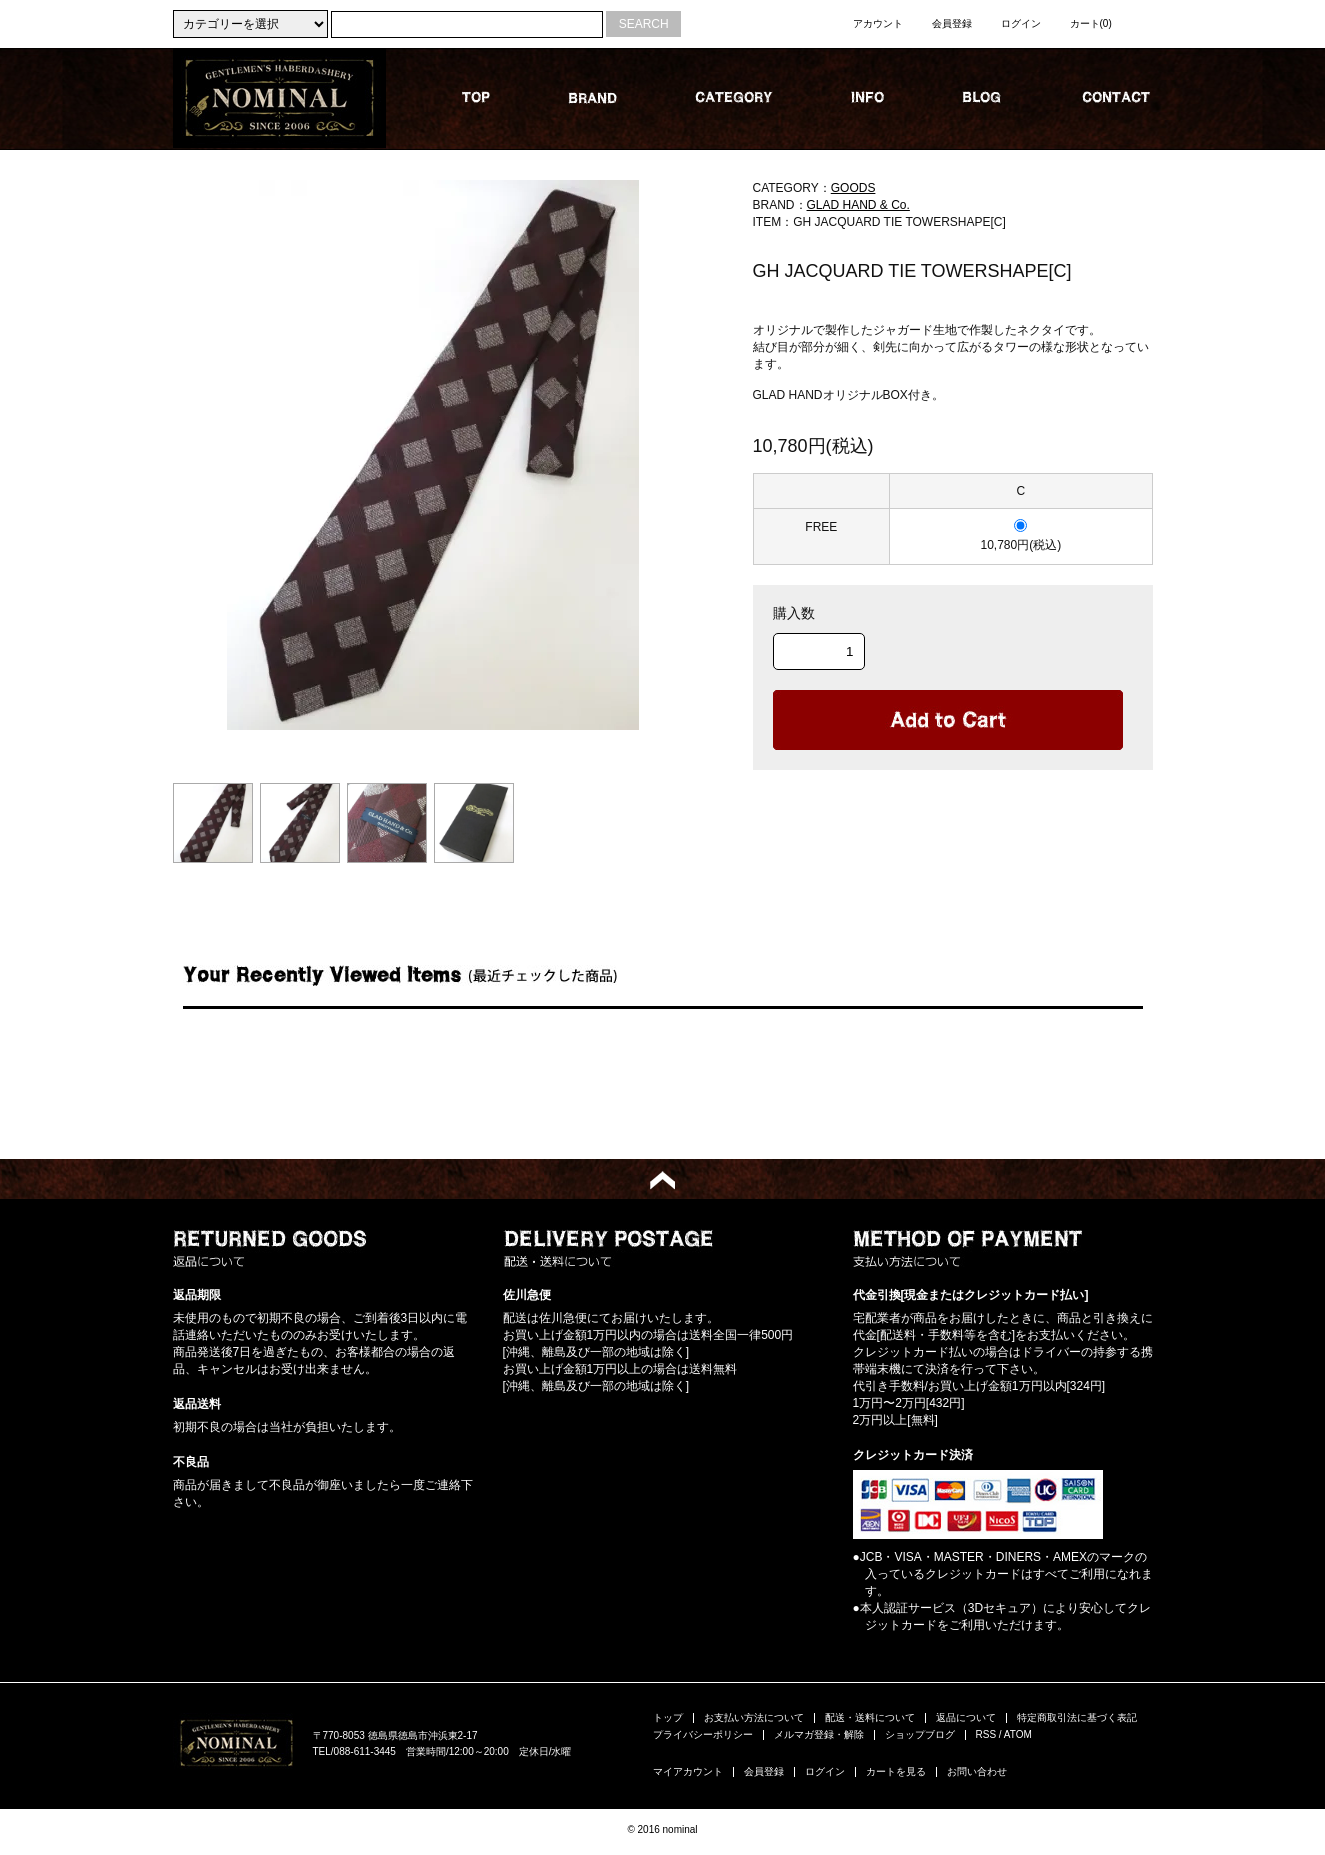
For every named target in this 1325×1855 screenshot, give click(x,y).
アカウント (878, 23)
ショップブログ (920, 1734)
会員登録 (952, 23)
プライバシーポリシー (703, 1734)
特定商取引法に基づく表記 (1077, 1717)
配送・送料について (870, 1717)
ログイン (1021, 23)
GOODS (853, 188)
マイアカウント (688, 1771)
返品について (966, 1717)
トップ (668, 1717)
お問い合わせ (977, 1771)
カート (1091, 23)
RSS (986, 1734)
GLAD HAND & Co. (858, 205)
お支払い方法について (754, 1717)
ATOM (1018, 1734)
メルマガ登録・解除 (819, 1734)
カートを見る (896, 1771)
